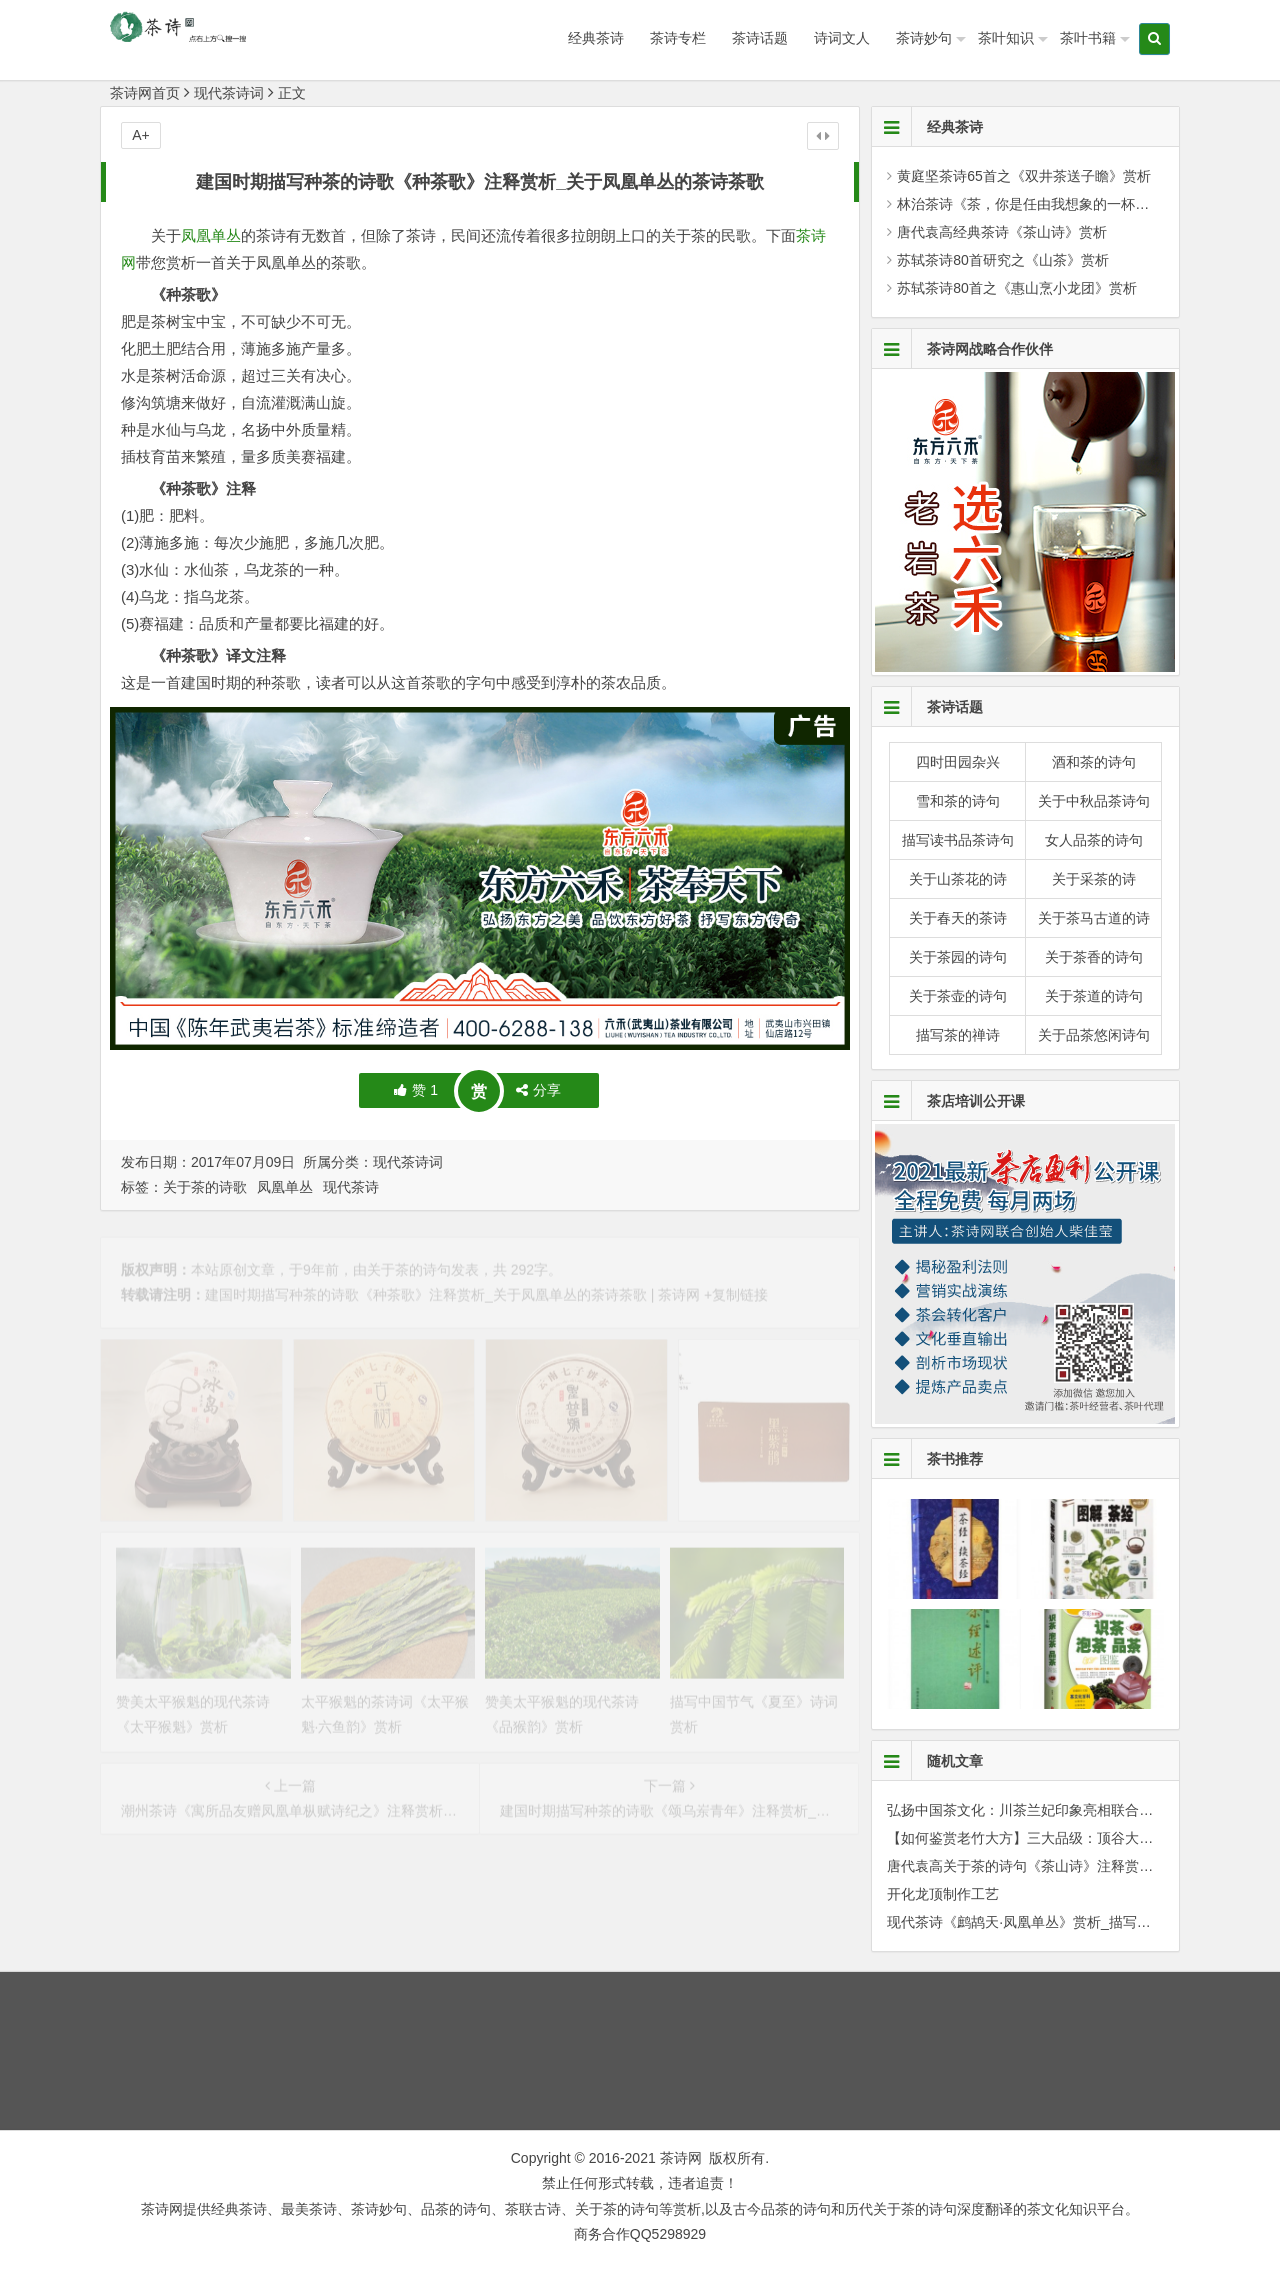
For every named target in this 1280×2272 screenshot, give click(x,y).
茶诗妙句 (924, 38)
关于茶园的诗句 (958, 957)
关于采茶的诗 (1094, 879)
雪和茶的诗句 (958, 801)
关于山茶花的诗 (958, 879)
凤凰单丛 (211, 235)
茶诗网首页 (145, 93)
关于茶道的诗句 (1094, 996)
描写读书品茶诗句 (958, 840)
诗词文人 (842, 38)
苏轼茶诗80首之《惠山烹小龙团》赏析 (1017, 288)
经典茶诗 (596, 38)
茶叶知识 (1006, 38)
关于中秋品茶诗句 (1094, 801)
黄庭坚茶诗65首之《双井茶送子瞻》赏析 (1024, 176)
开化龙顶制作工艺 (943, 1894)
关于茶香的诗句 (1094, 957)
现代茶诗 (351, 1187)
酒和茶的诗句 (1094, 762)
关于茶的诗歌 (205, 1187)
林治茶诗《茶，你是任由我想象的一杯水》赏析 (1044, 204)
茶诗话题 (760, 38)
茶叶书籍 (1088, 38)
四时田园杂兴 (958, 762)
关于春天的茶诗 (958, 918)
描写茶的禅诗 (958, 1035)
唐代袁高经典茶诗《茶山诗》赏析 (1002, 232)
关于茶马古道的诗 (1094, 918)
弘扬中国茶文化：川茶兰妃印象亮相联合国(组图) (1038, 1810)
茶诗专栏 (678, 38)
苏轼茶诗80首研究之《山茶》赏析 (1003, 260)
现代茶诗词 (229, 93)
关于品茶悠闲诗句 (1094, 1035)
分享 (538, 1090)
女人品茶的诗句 (1094, 840)
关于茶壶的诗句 (958, 996)
